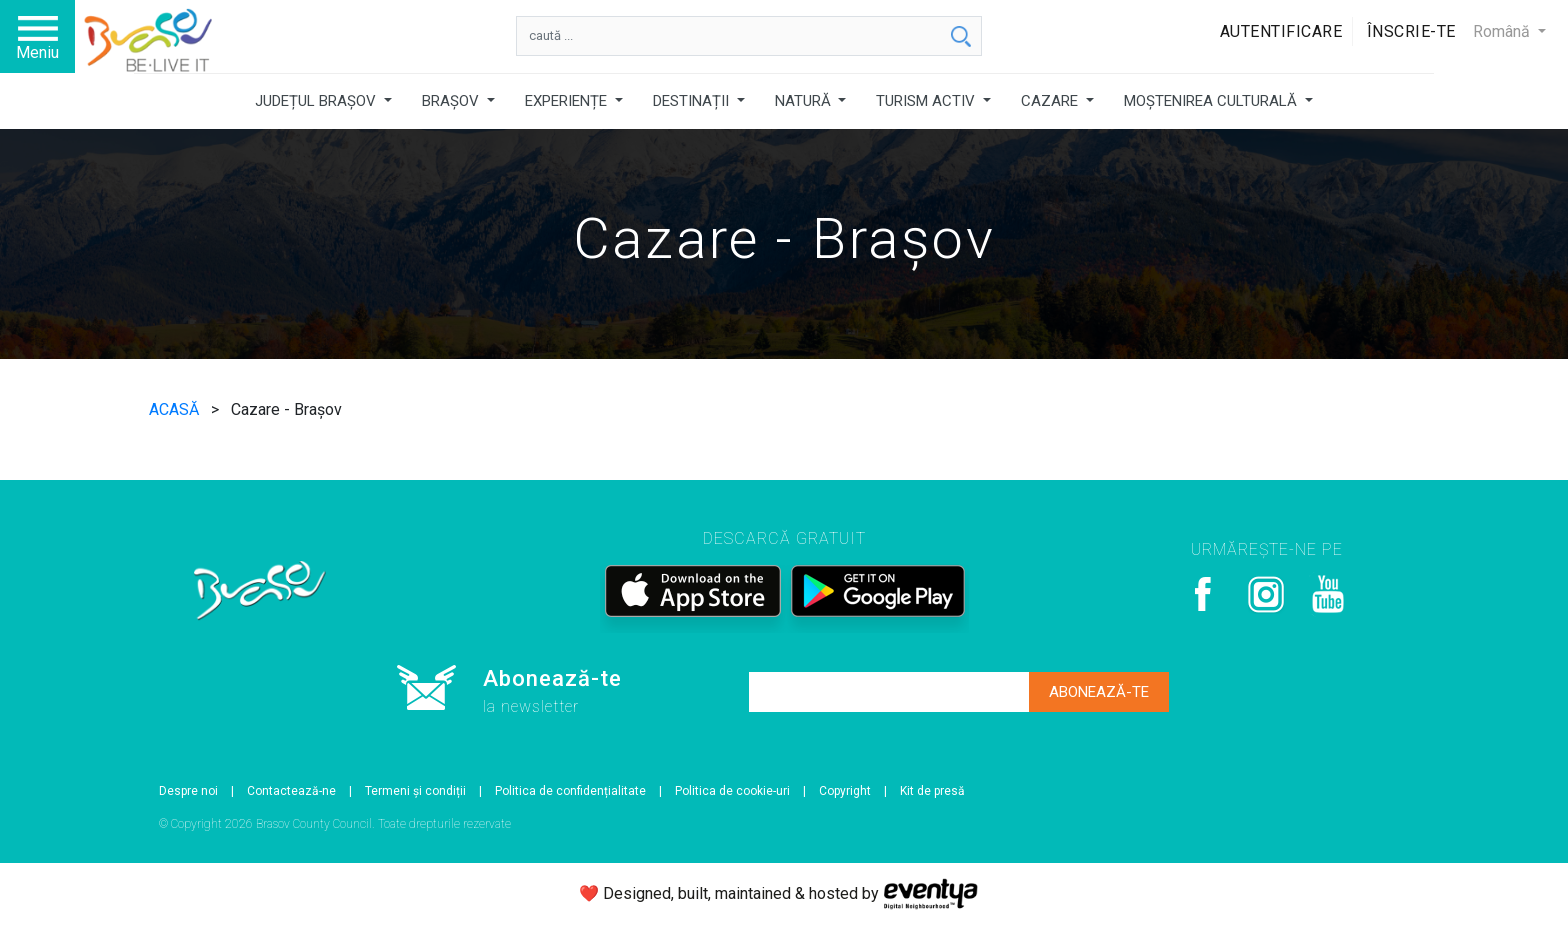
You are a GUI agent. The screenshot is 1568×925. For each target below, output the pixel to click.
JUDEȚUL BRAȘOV (317, 101)
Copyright (845, 791)
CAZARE (1051, 101)
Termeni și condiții (415, 791)
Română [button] (1503, 31)
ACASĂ (176, 409)
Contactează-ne (291, 791)
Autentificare (1281, 31)
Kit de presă (932, 791)
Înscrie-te (1411, 31)
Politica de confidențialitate (570, 791)
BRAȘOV (452, 101)
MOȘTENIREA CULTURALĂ (1212, 101)
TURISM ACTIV (927, 101)
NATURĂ (805, 101)
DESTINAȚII (693, 101)
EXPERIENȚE (568, 101)
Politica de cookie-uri (732, 791)
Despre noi (188, 791)
